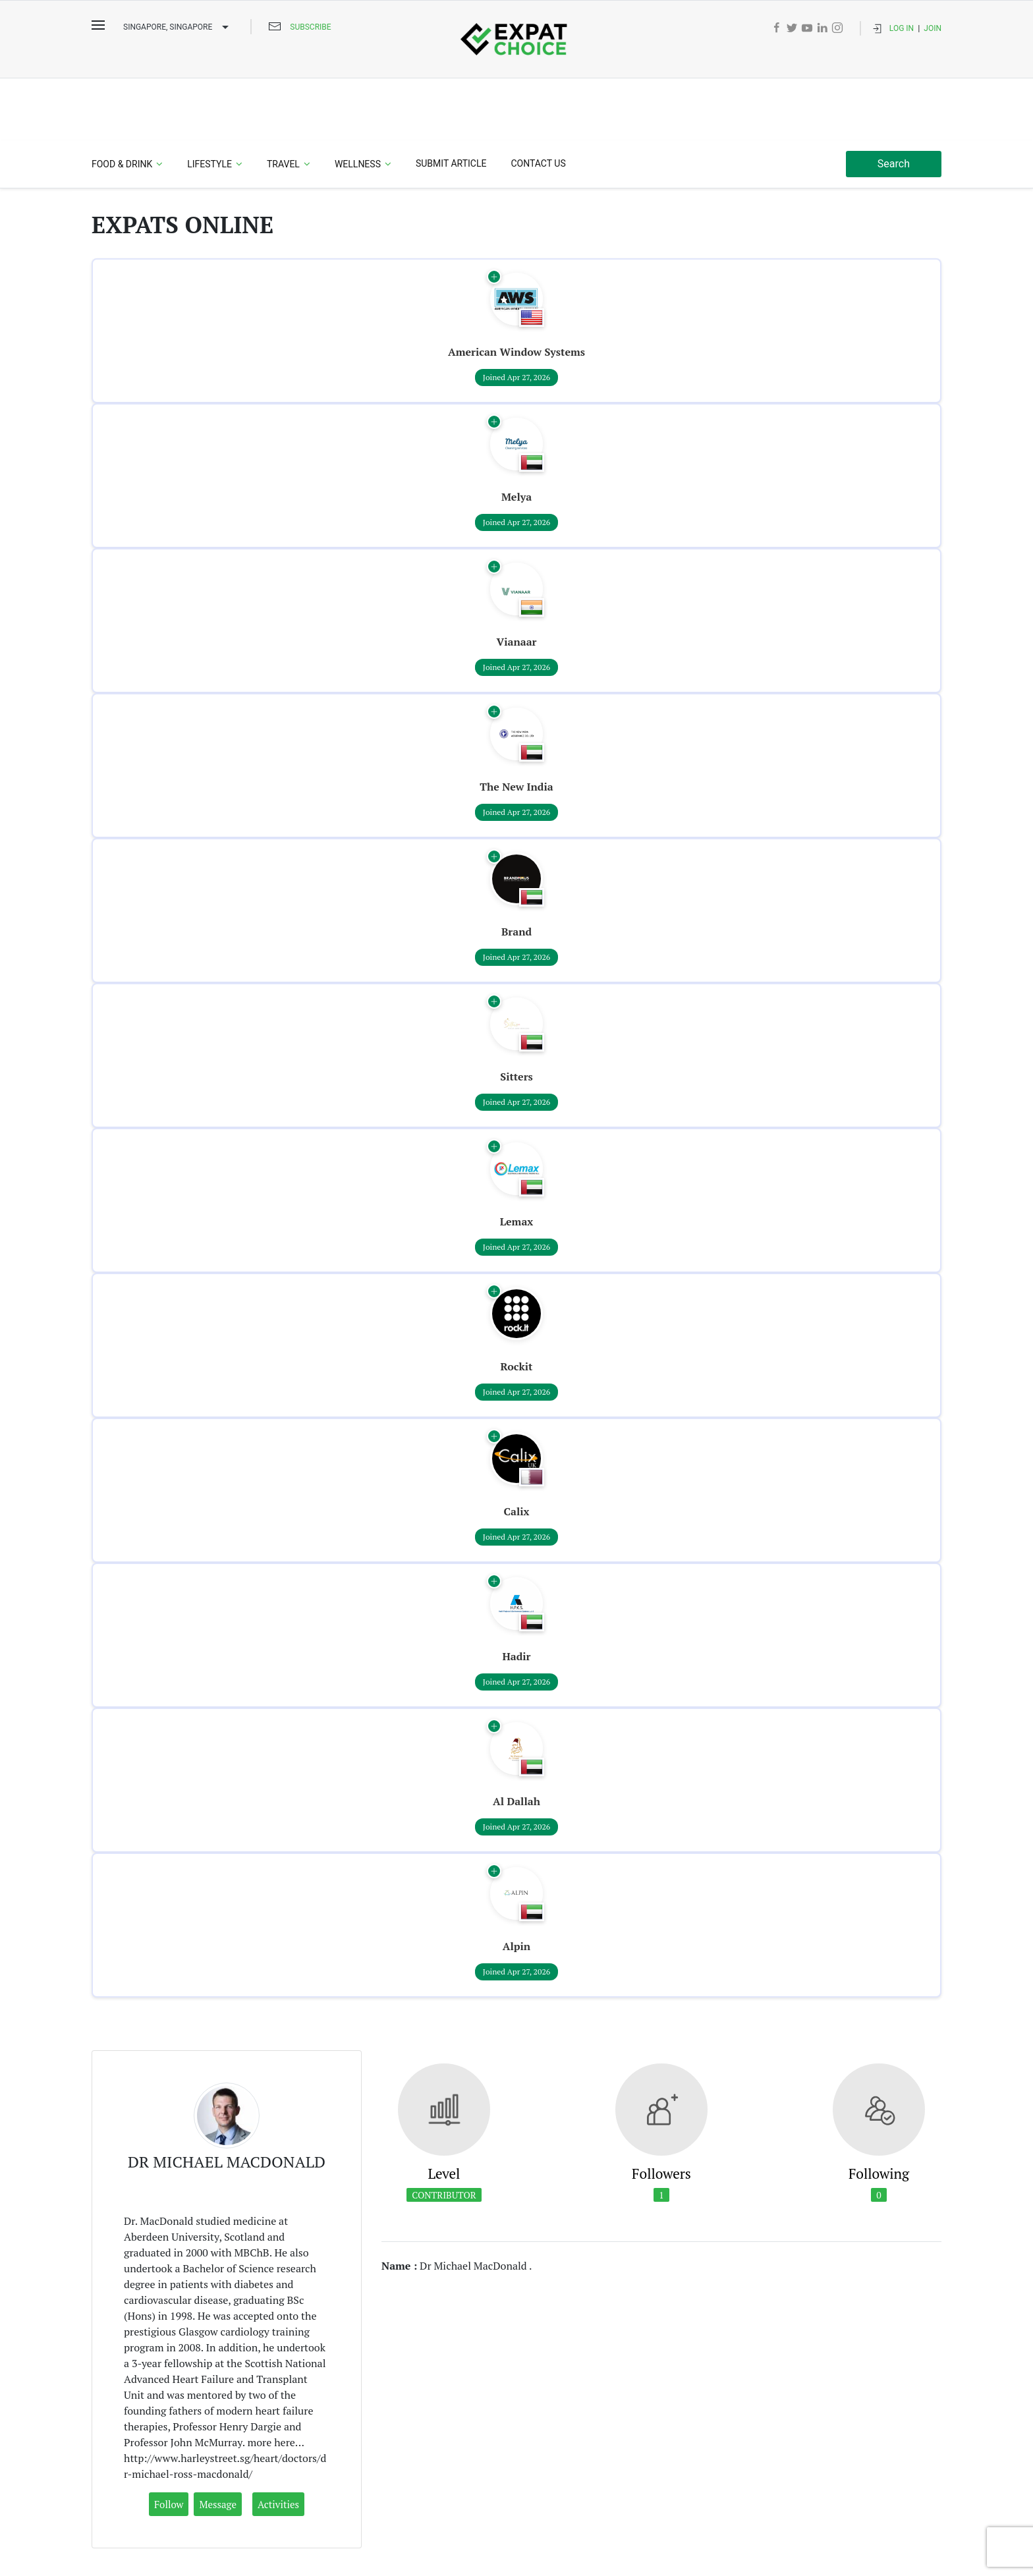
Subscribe (310, 27)
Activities (278, 2442)
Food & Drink (122, 102)
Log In (901, 28)
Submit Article (451, 101)
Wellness (358, 102)
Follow (169, 2442)
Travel (283, 102)
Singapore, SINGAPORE (177, 27)
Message (218, 2442)
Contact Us (538, 101)
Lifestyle (209, 102)
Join (932, 28)
